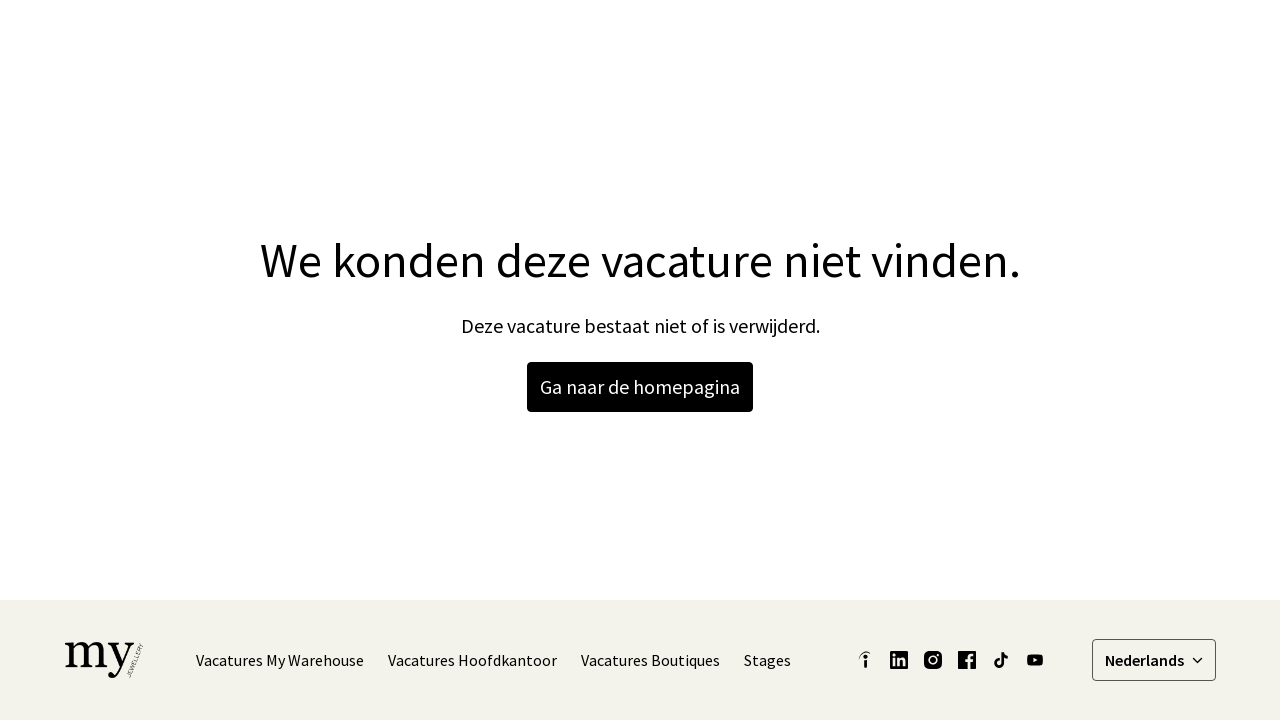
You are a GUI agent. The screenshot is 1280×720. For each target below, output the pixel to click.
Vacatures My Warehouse (280, 660)
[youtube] (1035, 660)
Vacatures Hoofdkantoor (472, 660)
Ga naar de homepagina (640, 386)
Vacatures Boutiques (650, 660)
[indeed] (865, 660)
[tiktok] (1087, 40)
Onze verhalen (857, 40)
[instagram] (1043, 40)
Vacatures (1169, 40)
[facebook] (999, 40)
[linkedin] (955, 40)
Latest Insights (727, 40)
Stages (767, 660)
